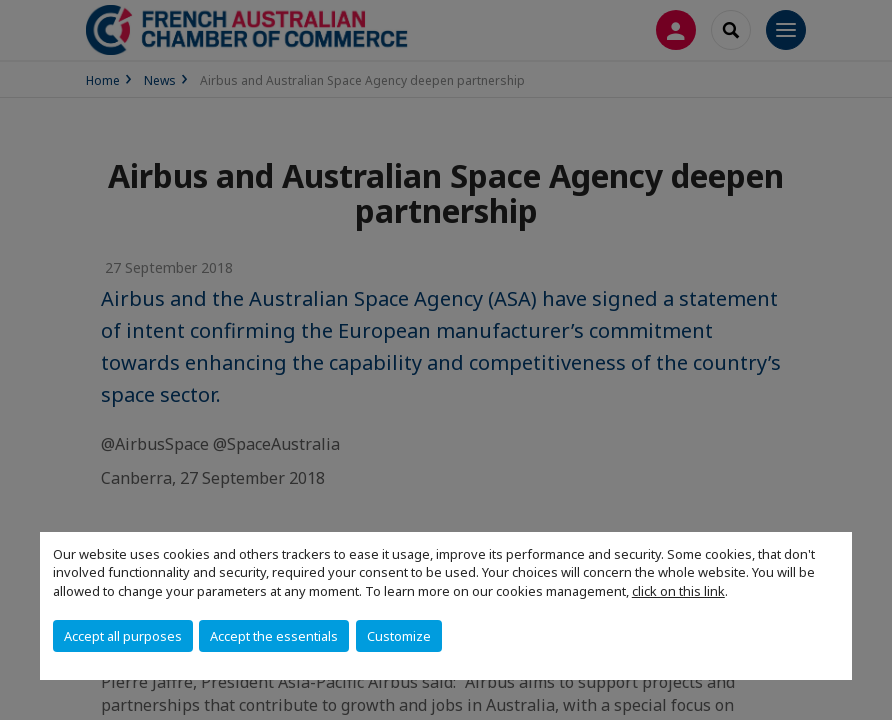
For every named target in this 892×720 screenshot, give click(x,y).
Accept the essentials (274, 636)
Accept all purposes (123, 636)
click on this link (678, 591)
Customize (399, 636)
